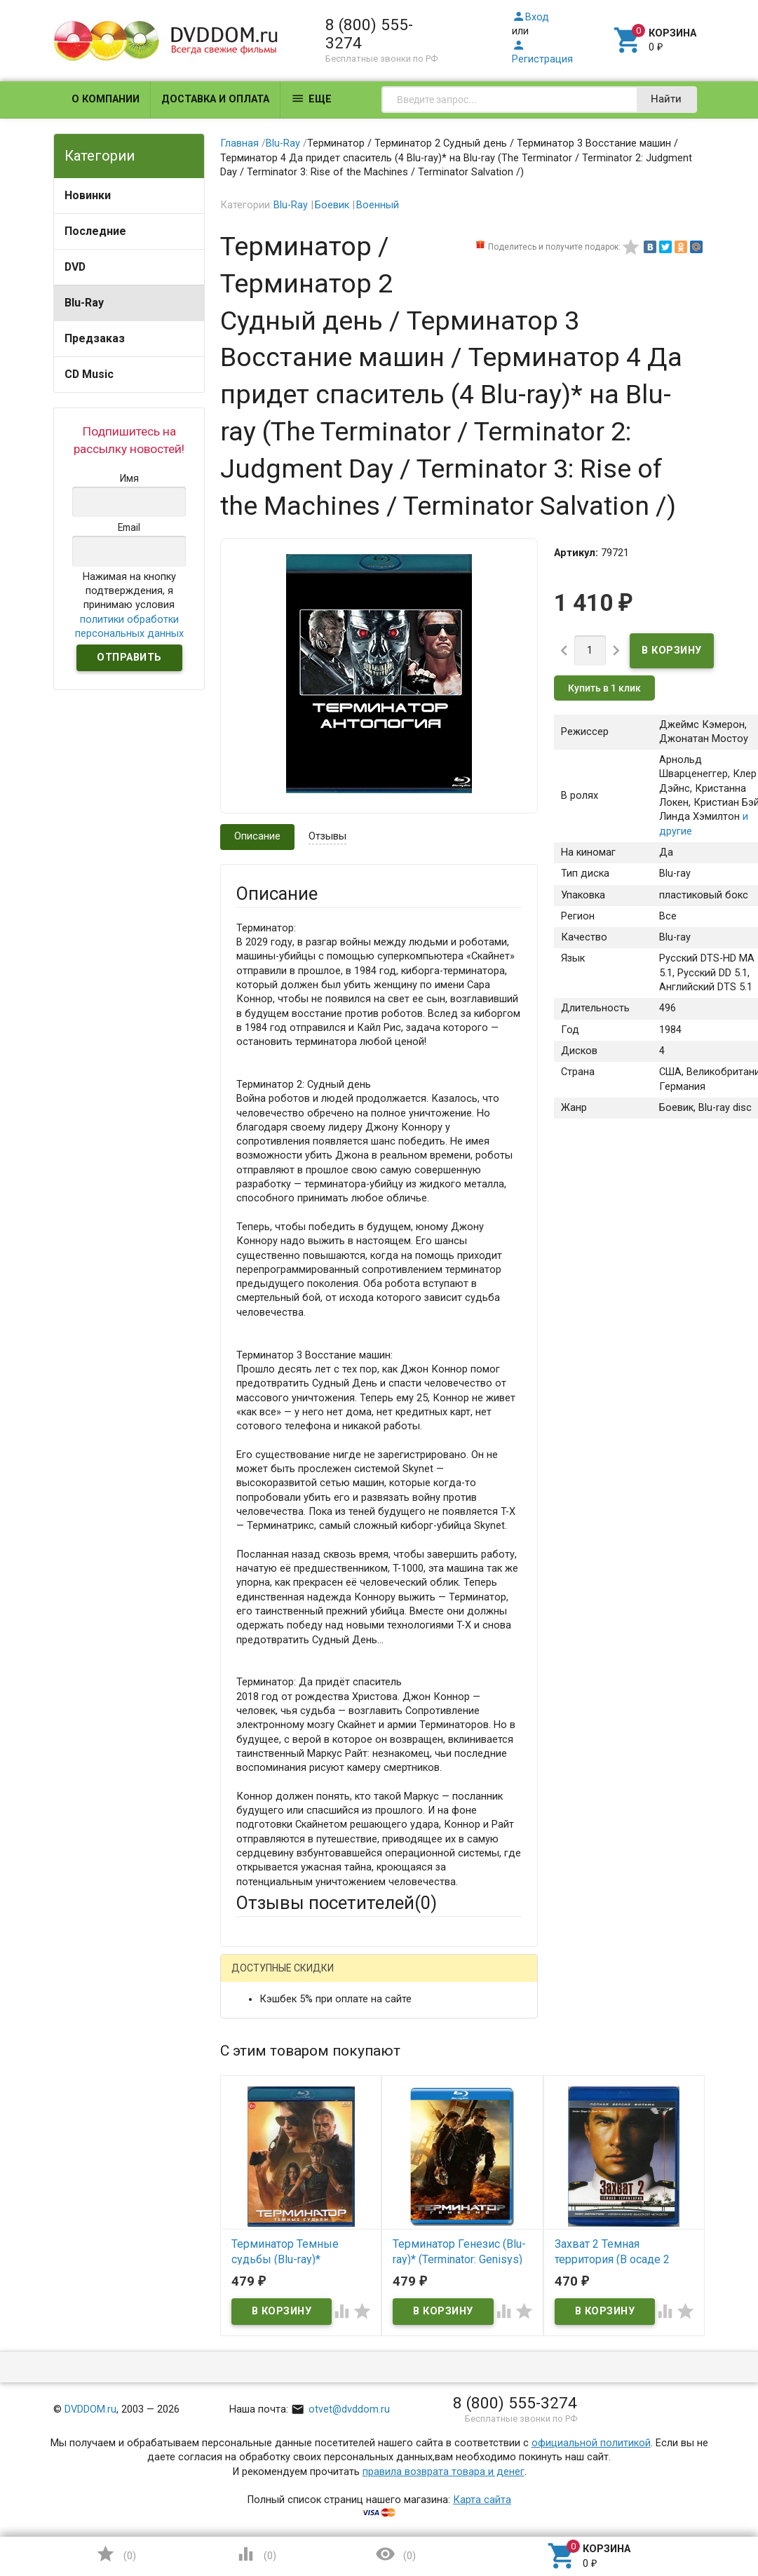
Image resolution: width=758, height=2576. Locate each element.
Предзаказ (95, 338)
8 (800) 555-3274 (369, 33)
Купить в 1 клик (604, 688)
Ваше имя (259, 2050)
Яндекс (280, 2001)
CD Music (89, 374)
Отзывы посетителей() (336, 1902)
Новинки (88, 195)
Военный (377, 205)
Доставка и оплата (215, 99)
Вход (530, 17)
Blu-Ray (84, 302)
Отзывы (327, 836)
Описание (257, 836)
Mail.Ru (326, 1978)
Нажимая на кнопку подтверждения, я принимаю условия (129, 605)
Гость (255, 1977)
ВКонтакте (411, 1978)
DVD (75, 267)
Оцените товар (271, 2219)
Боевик (332, 205)
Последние (95, 231)
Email (248, 2101)
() (115, 2554)
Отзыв (251, 2242)
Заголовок (261, 2167)
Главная (239, 143)
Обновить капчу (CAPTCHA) (412, 2452)
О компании (106, 99)
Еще (311, 98)
